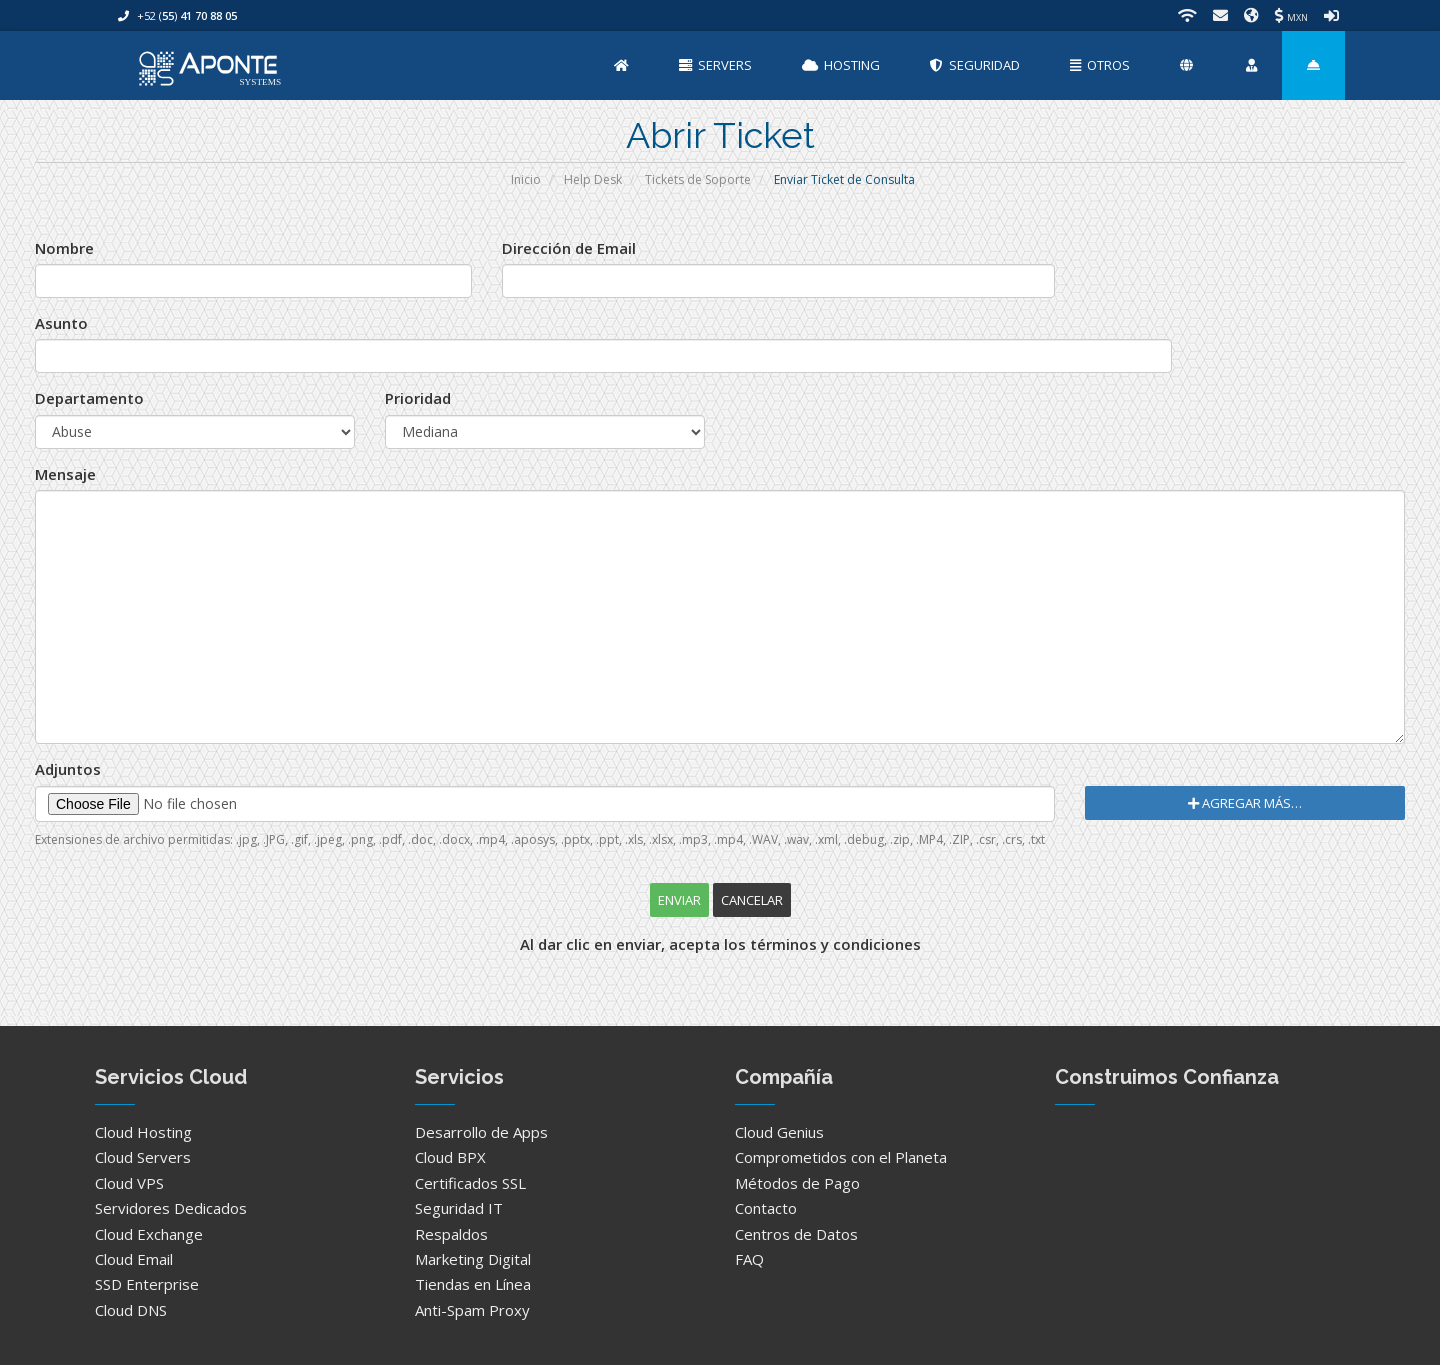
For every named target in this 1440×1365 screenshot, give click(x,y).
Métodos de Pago (797, 1183)
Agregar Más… (1245, 803)
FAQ (749, 1259)
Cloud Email (134, 1259)
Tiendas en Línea (473, 1284)
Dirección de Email (569, 248)
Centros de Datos (796, 1234)
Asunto (61, 323)
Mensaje (65, 474)
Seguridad (975, 65)
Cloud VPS (129, 1183)
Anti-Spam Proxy (472, 1310)
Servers (715, 65)
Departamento (89, 398)
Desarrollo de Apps (481, 1132)
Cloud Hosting (143, 1132)
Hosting (841, 65)
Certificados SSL (470, 1183)
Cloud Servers (143, 1157)
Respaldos (451, 1234)
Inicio (526, 179)
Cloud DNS (131, 1310)
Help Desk (593, 179)
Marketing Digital (473, 1259)
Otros (1100, 65)
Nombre (64, 248)
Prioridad (418, 398)
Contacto (766, 1208)
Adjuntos (68, 769)
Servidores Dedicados (171, 1208)
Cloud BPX (450, 1157)
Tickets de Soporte (698, 179)
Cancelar (752, 900)
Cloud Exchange (149, 1234)
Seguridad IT (459, 1208)
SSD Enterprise (147, 1284)
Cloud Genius (779, 1132)
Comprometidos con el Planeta (841, 1157)
